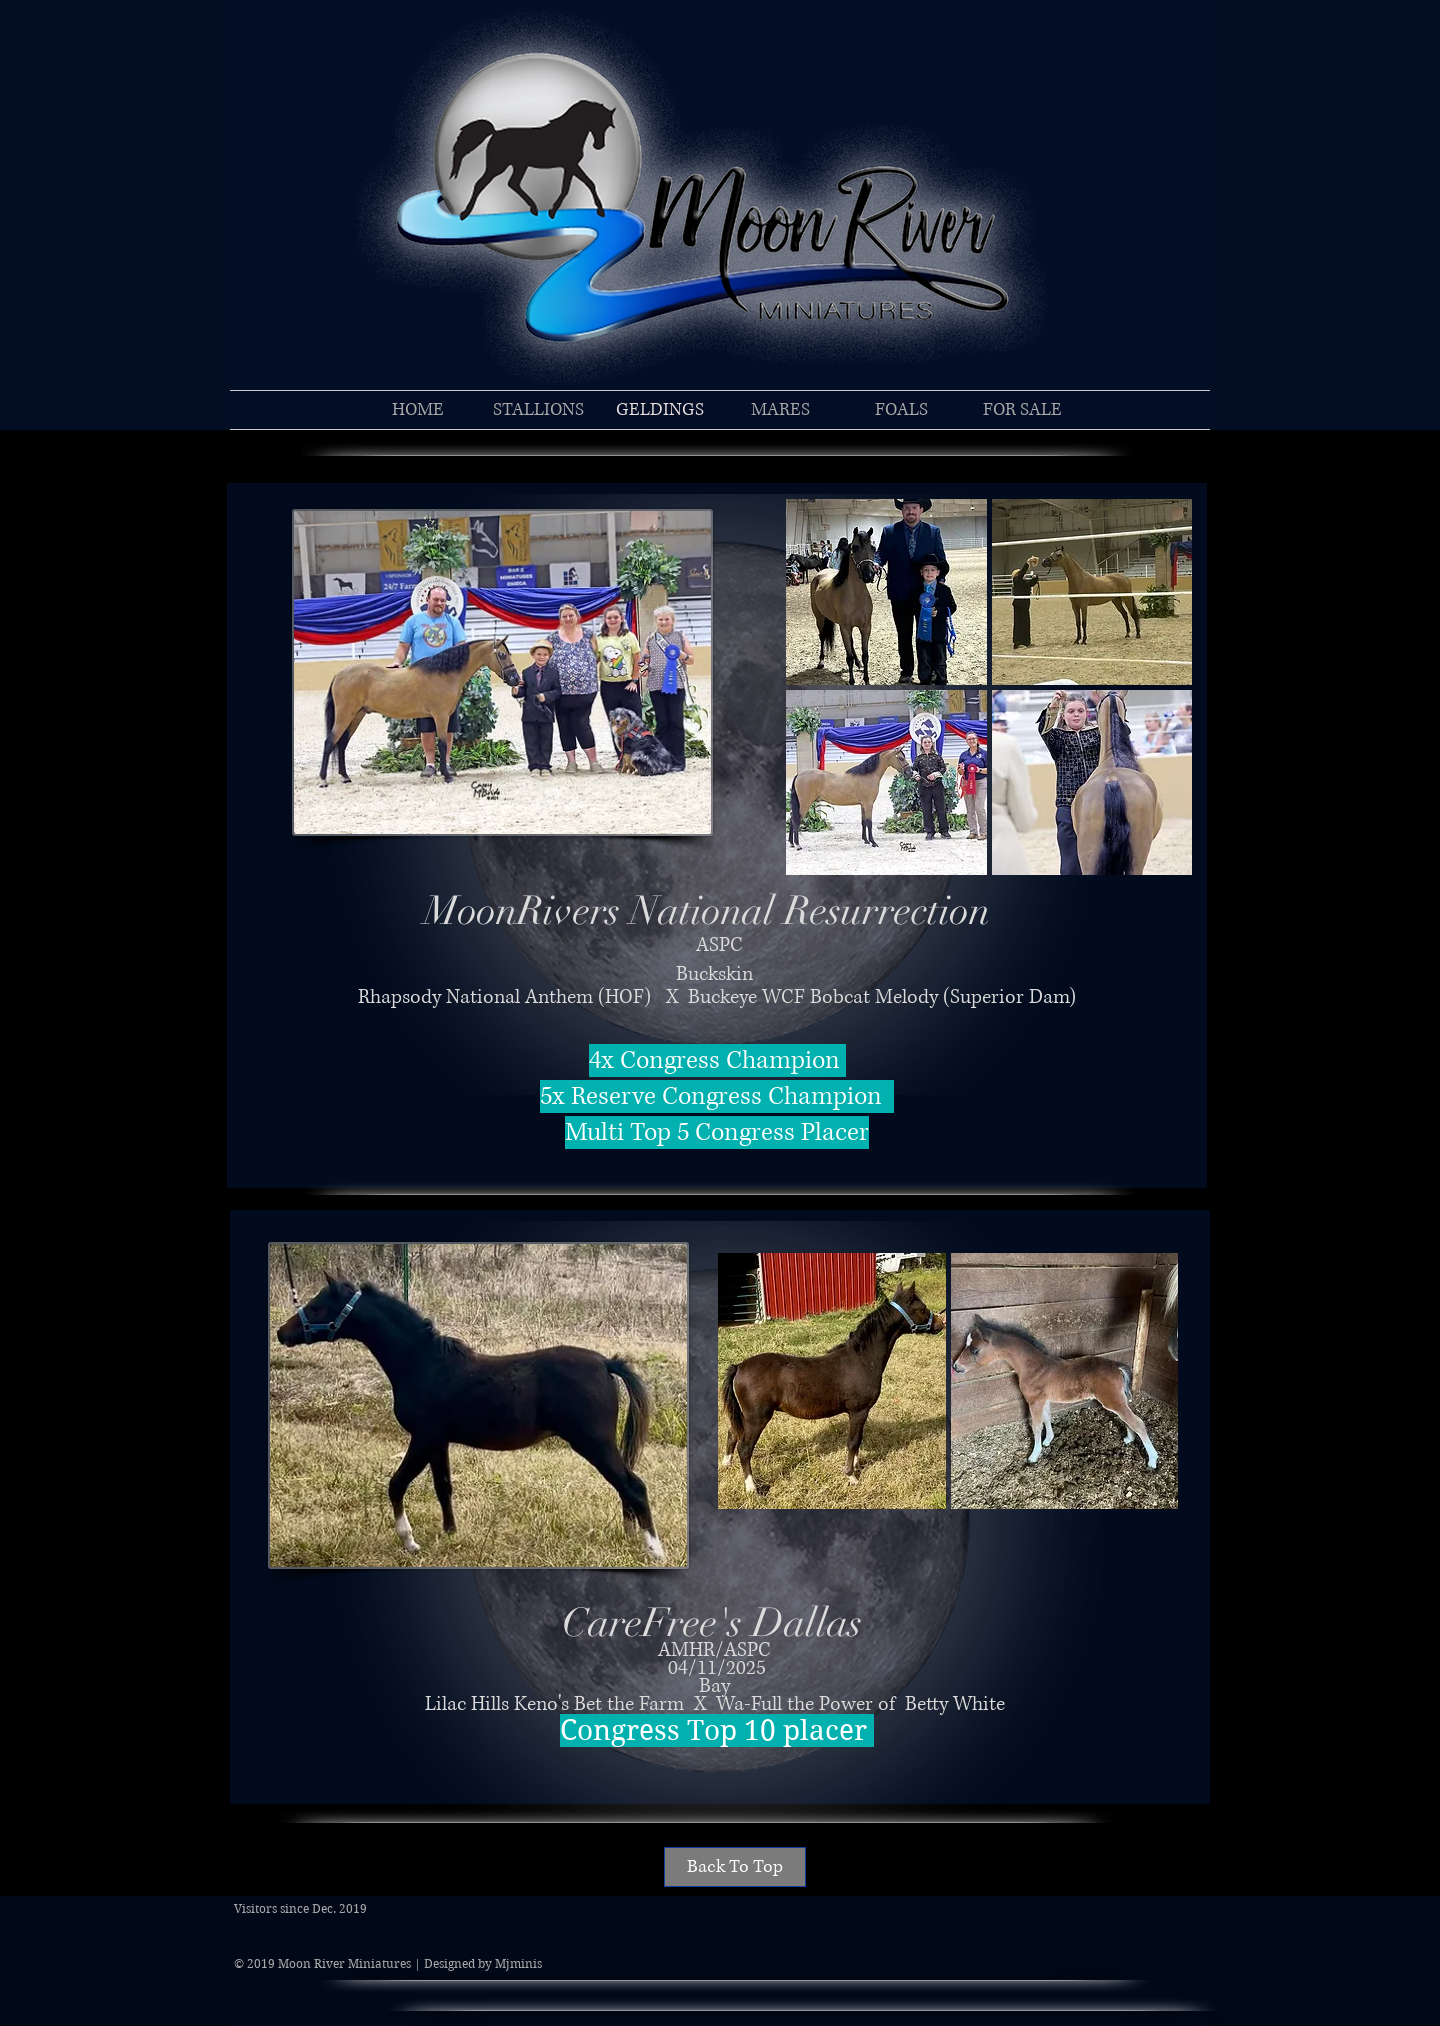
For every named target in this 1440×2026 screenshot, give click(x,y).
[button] (886, 592)
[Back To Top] (735, 1867)
